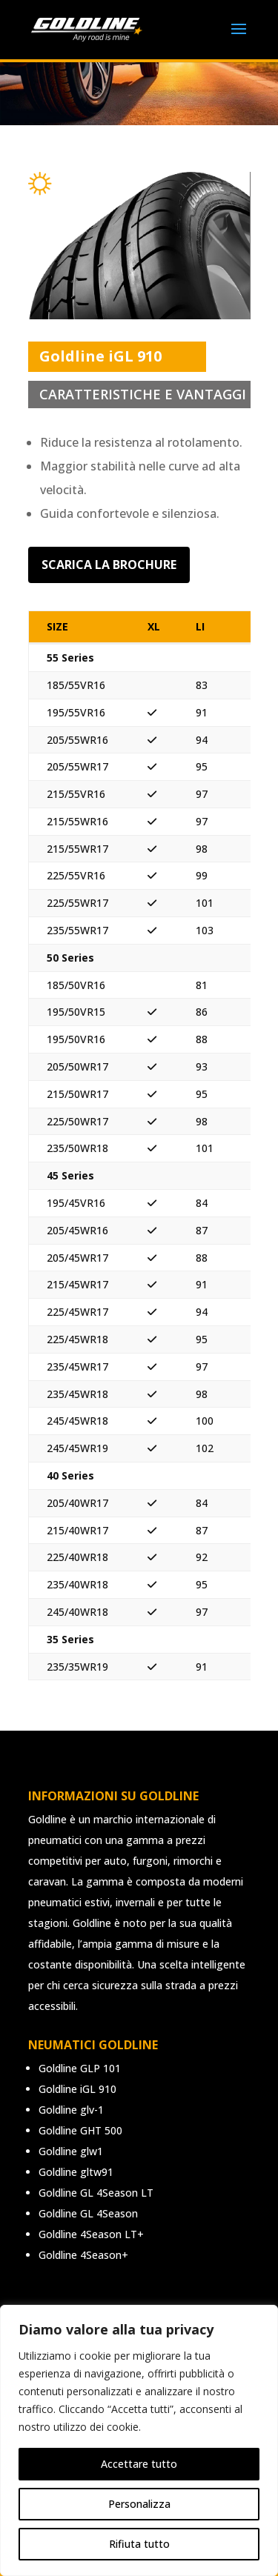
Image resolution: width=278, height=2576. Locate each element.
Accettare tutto (139, 2464)
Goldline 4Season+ (83, 2255)
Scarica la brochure (109, 564)
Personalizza (139, 2504)
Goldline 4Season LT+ (91, 2234)
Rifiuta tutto (139, 2544)
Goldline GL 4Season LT (96, 2193)
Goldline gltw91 (76, 2172)
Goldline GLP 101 (80, 2068)
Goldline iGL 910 (77, 2089)
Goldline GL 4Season (88, 2213)
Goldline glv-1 (71, 2110)
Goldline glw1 (71, 2151)
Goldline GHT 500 (80, 2130)
